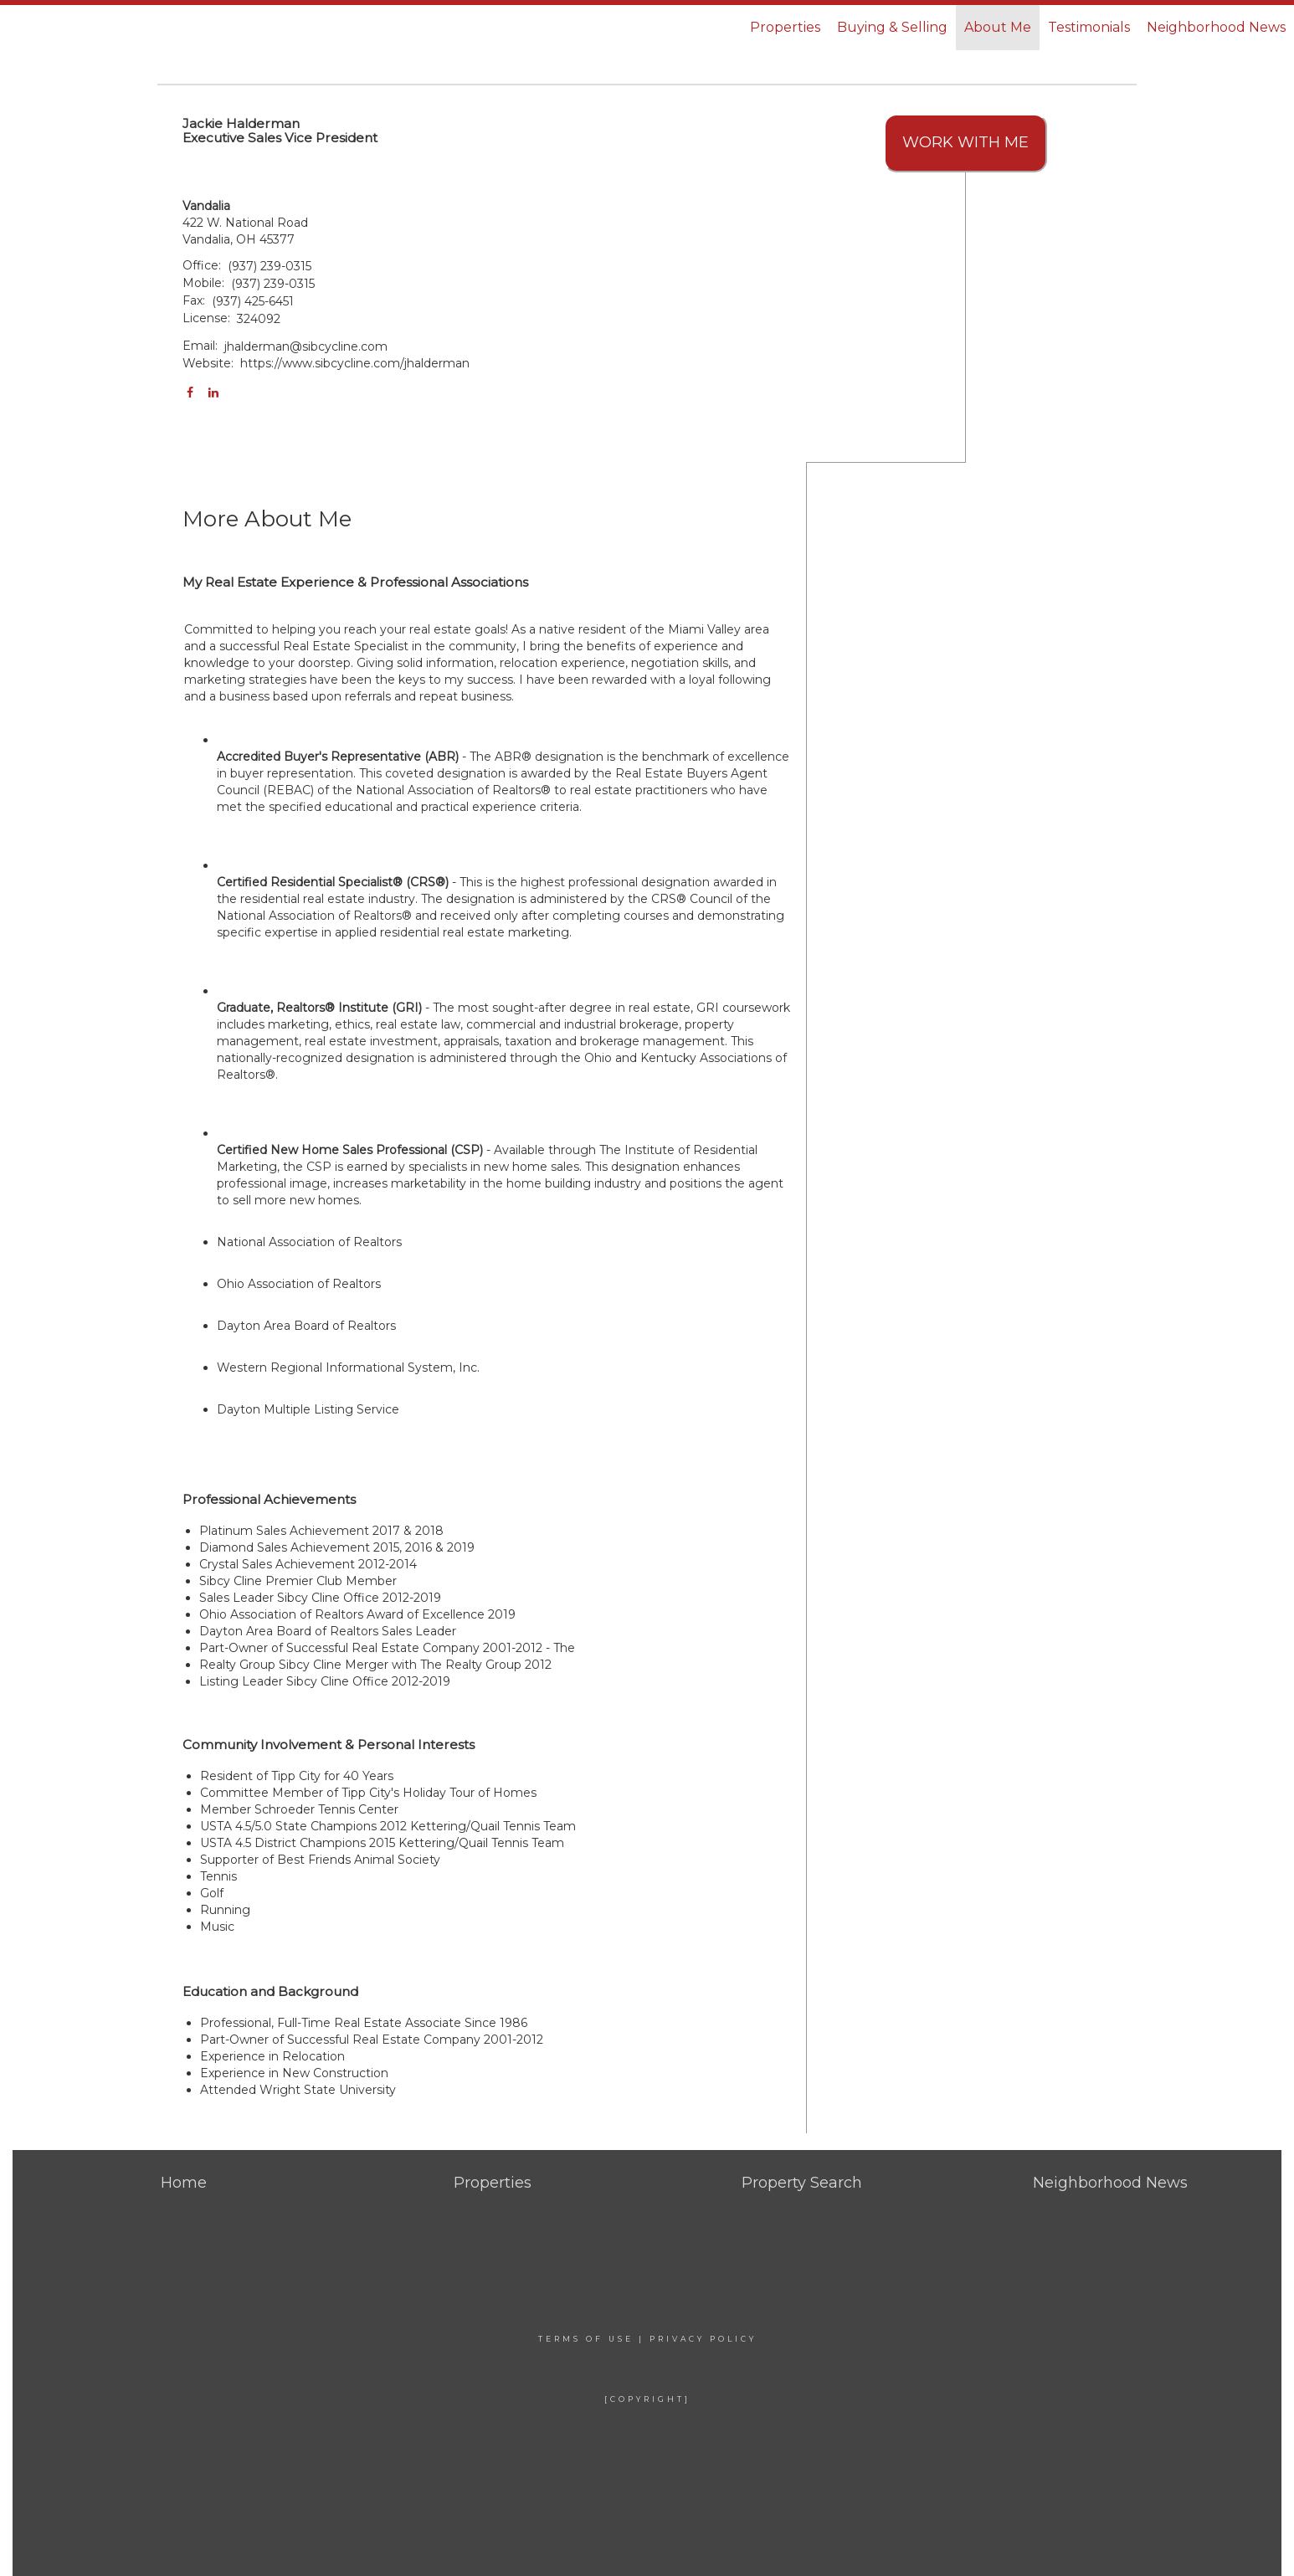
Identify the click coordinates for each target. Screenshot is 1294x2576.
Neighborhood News (1216, 27)
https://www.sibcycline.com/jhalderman (355, 363)
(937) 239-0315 (269, 266)
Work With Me (965, 142)
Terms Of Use (586, 2338)
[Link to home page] (102, 27)
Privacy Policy (703, 2338)
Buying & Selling (892, 27)
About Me (997, 27)
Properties (785, 27)
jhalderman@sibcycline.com (306, 346)
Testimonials (1089, 27)
